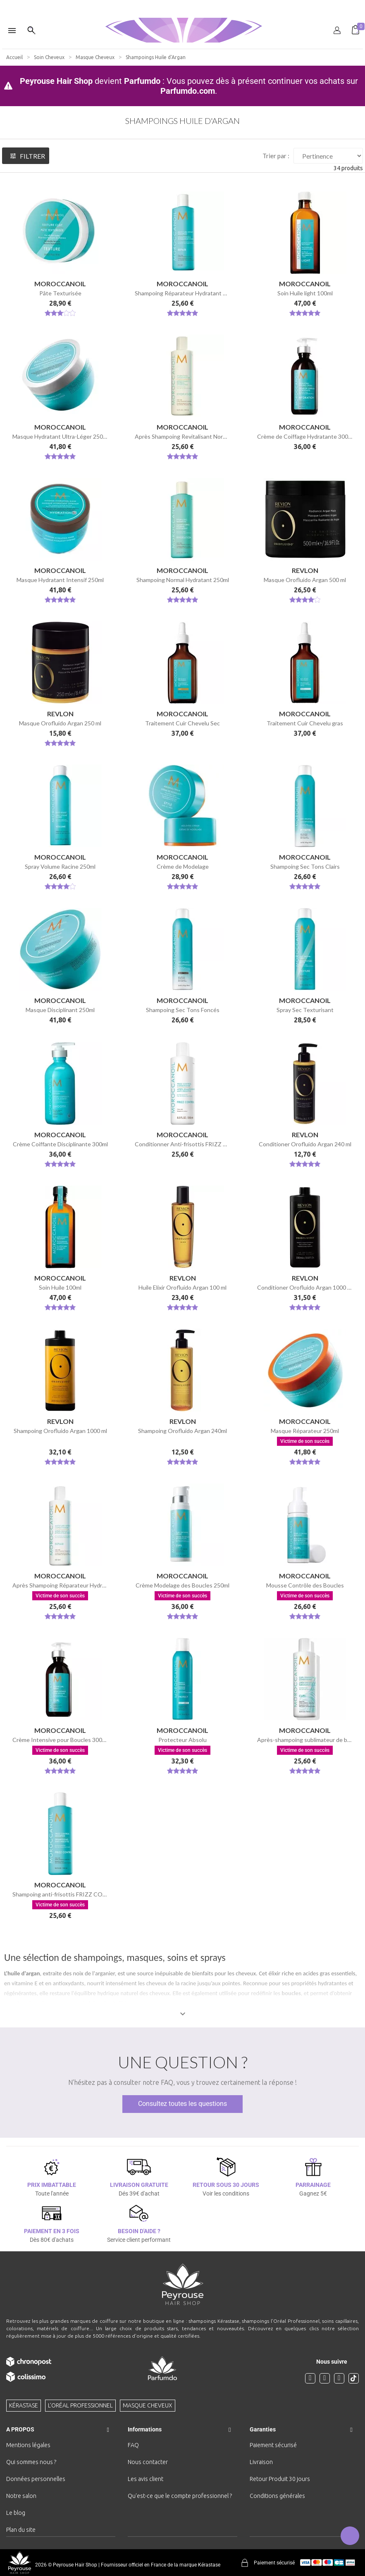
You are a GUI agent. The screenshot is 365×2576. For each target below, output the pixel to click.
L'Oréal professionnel (80, 2405)
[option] (182, 3)
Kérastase (23, 2405)
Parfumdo (142, 81)
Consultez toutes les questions (182, 2104)
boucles (291, 1993)
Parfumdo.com (187, 91)
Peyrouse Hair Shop (56, 81)
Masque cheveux (147, 2405)
